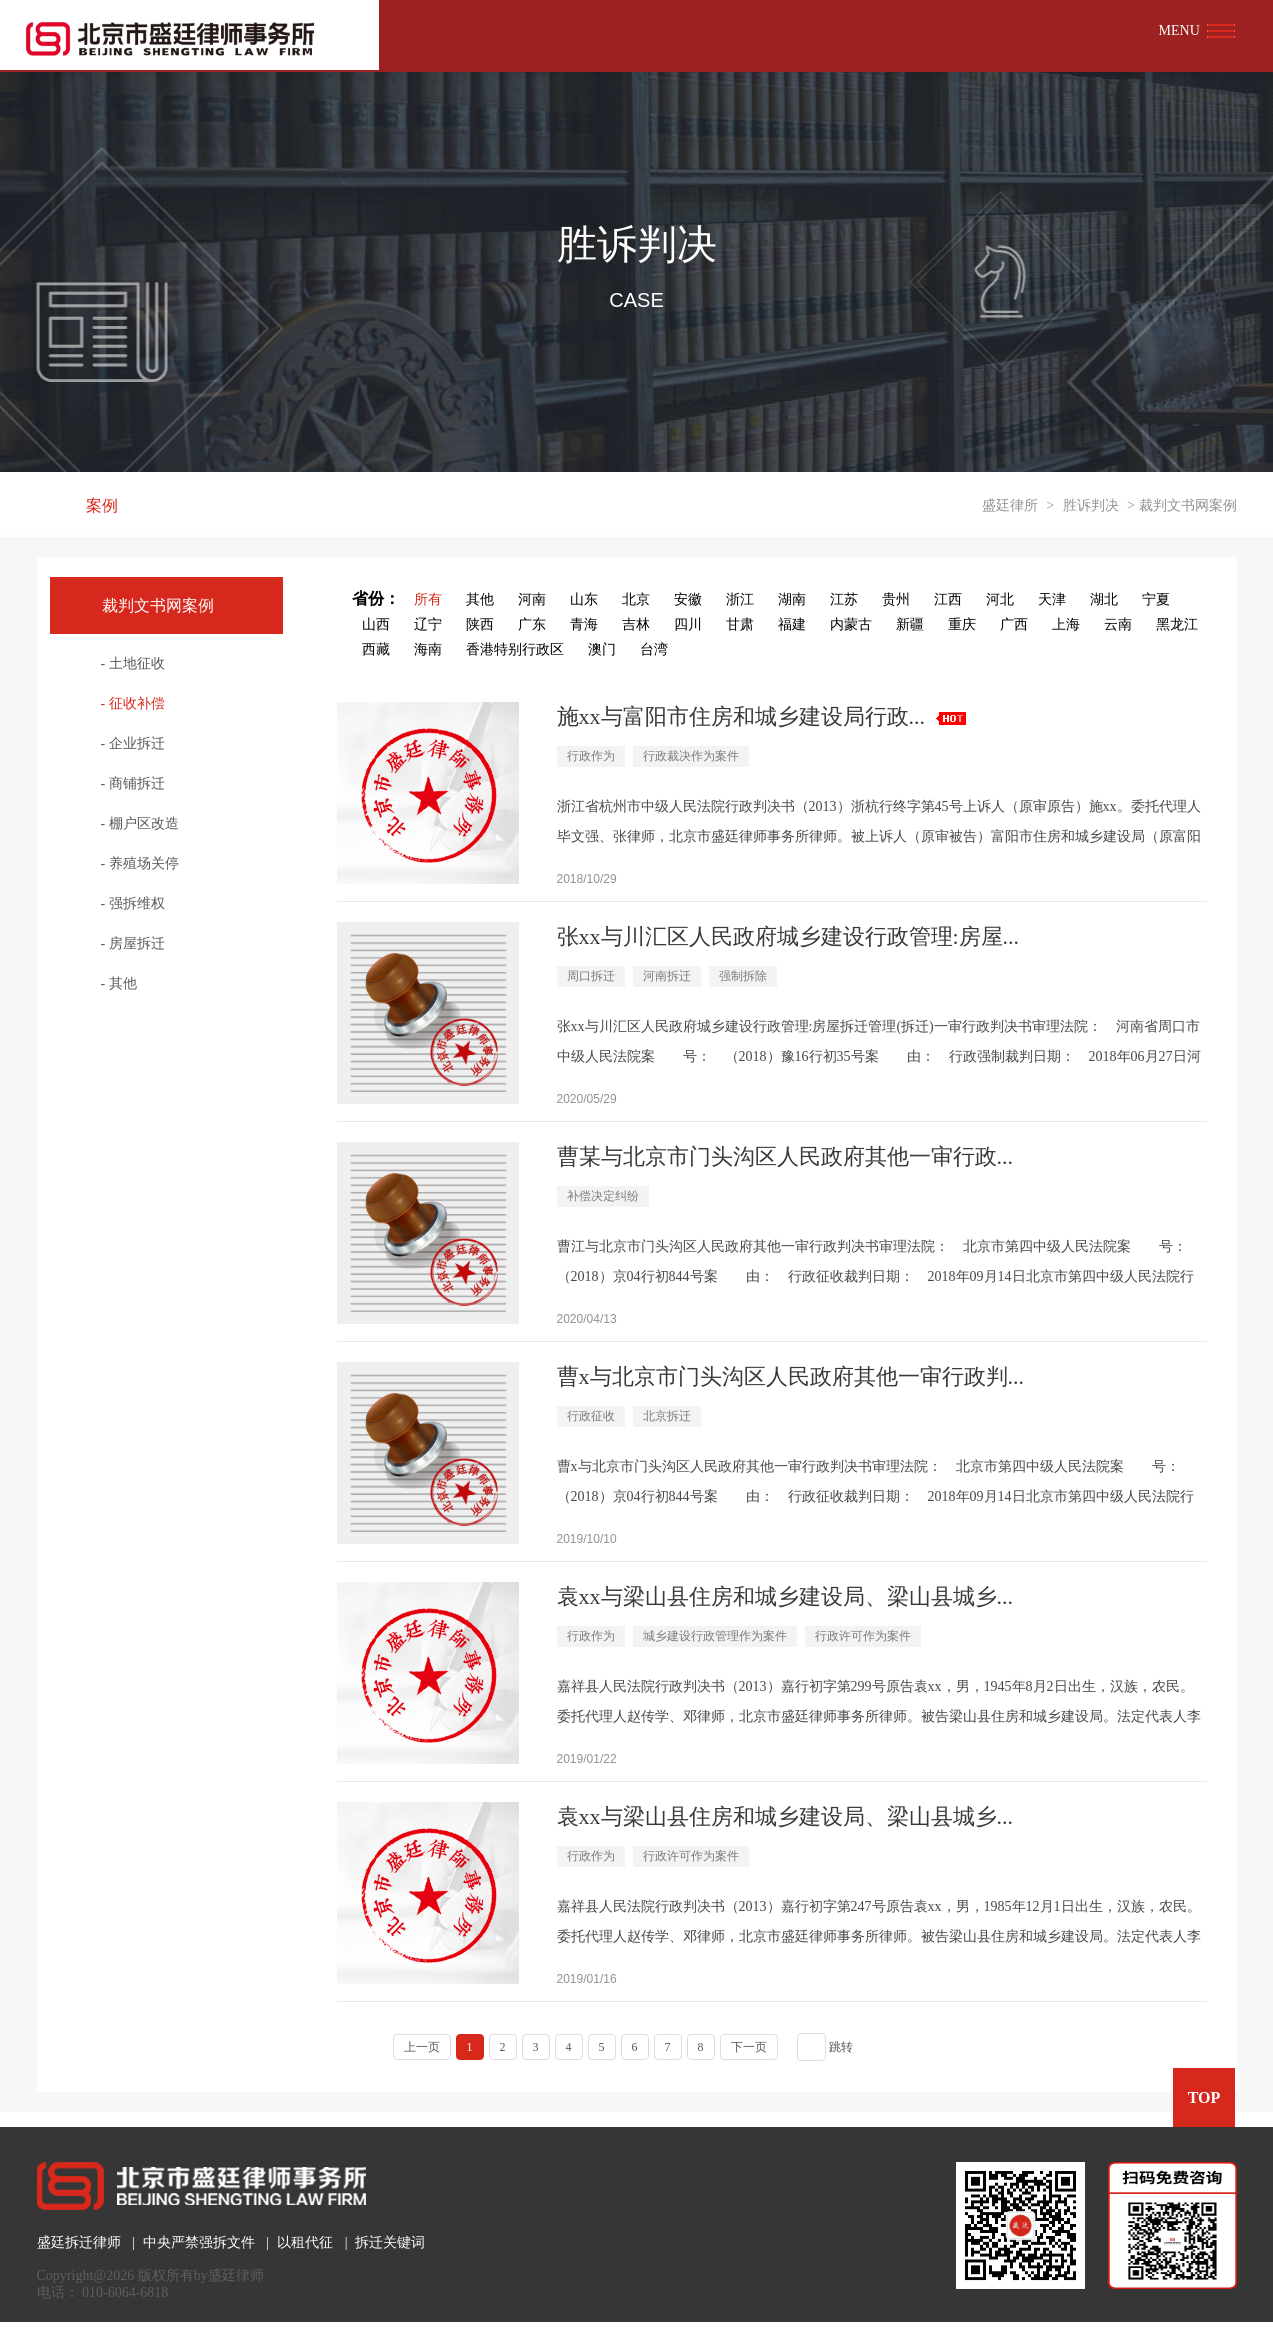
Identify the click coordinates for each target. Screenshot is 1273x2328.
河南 (532, 599)
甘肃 (740, 624)
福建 (792, 624)
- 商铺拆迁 (133, 783)
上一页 (422, 2047)
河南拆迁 (667, 976)
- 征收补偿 (133, 703)
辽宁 (428, 624)
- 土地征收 (133, 663)
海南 (428, 649)
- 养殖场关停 (140, 863)
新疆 (910, 624)
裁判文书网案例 (158, 605)
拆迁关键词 (390, 2242)
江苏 (844, 599)
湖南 (792, 599)
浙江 (740, 599)
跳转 (841, 2047)
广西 (1014, 624)
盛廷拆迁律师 (79, 2242)
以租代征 (305, 2242)
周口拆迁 (591, 976)
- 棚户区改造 (140, 823)
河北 (1000, 599)
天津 (1052, 599)
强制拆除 (743, 976)
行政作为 (591, 756)
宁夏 (1156, 599)
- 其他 (119, 983)
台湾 (654, 649)
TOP (1204, 2097)
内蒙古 (851, 624)
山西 (376, 624)
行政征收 (591, 1416)
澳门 (602, 649)
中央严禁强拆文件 (199, 2242)
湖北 (1104, 599)
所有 (428, 599)
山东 (584, 599)
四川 (688, 624)
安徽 (688, 599)
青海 (584, 624)
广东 (532, 624)
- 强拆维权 (133, 903)
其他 (480, 599)
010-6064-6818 (125, 2292)
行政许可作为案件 (863, 1636)
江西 (948, 599)
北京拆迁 (667, 1416)
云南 (1118, 624)
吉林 (636, 624)
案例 (102, 505)
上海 (1066, 624)
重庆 (962, 624)
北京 (636, 599)
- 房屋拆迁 (133, 943)
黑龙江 (1177, 624)
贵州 (896, 599)
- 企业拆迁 (133, 743)
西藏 (376, 649)
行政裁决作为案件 (691, 756)
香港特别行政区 (515, 649)
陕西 (480, 624)
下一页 (749, 2047)
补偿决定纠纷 (603, 1196)
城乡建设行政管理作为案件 (715, 1636)
